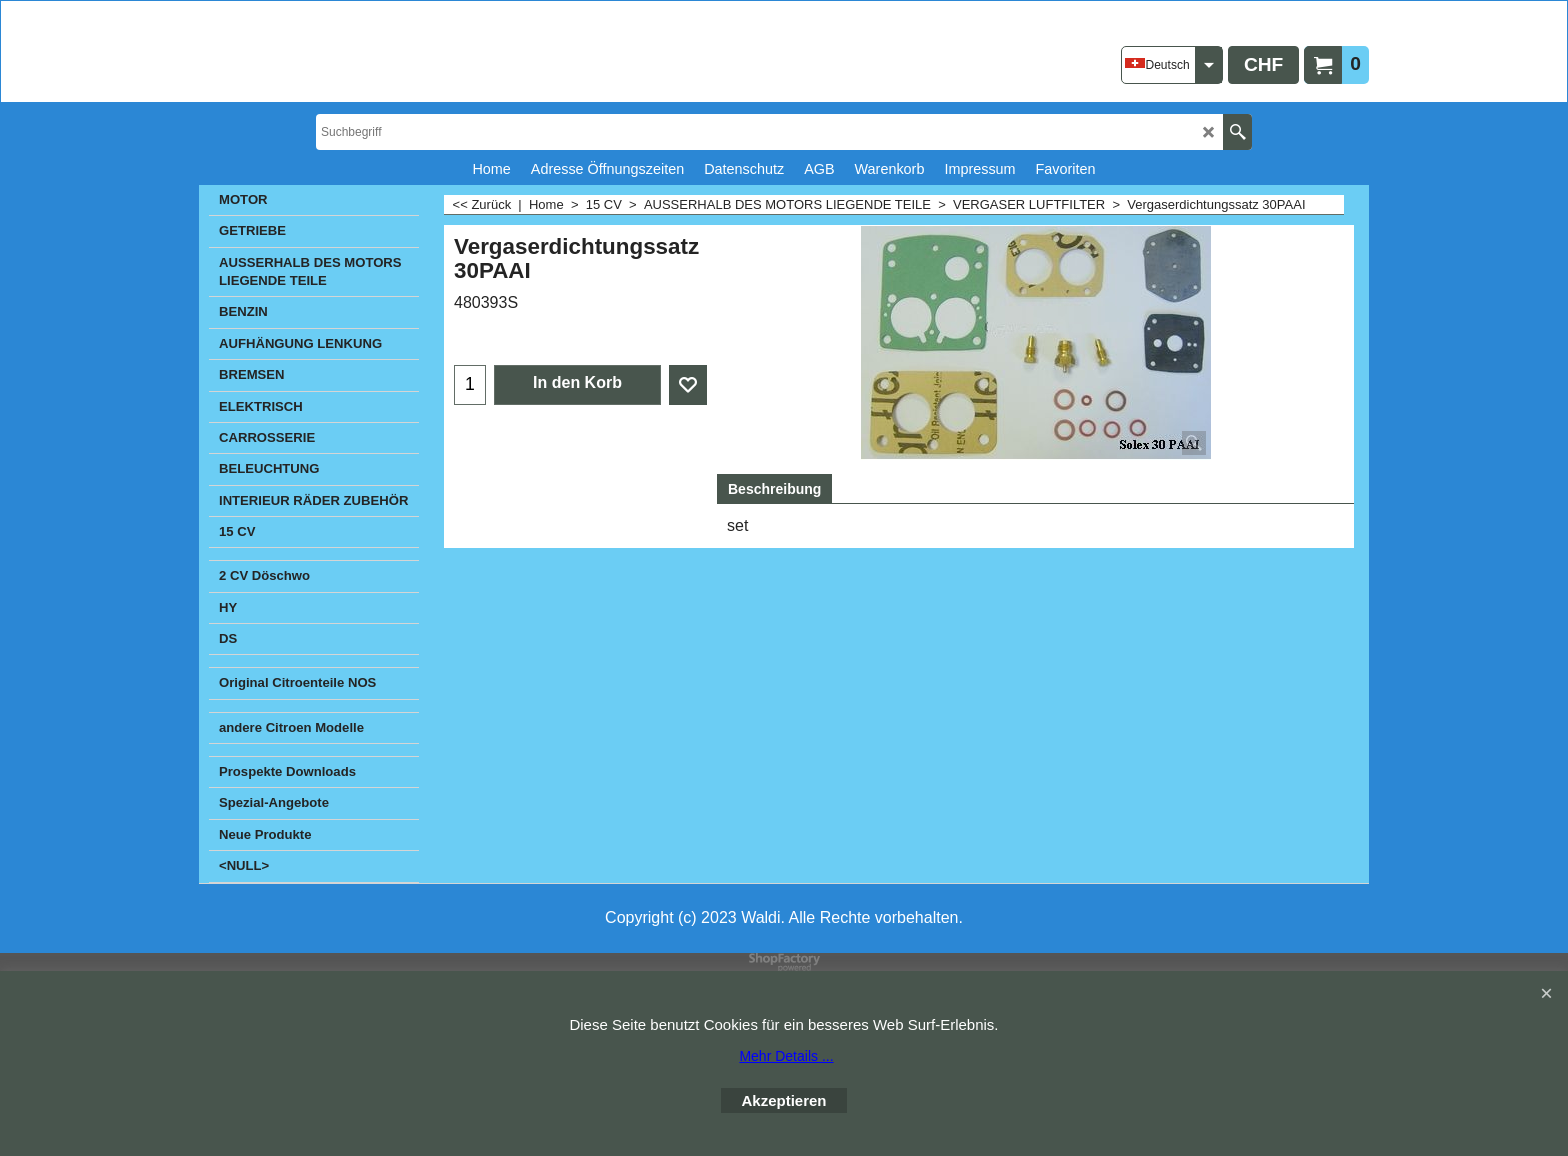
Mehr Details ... (786, 1056)
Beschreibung (774, 489)
